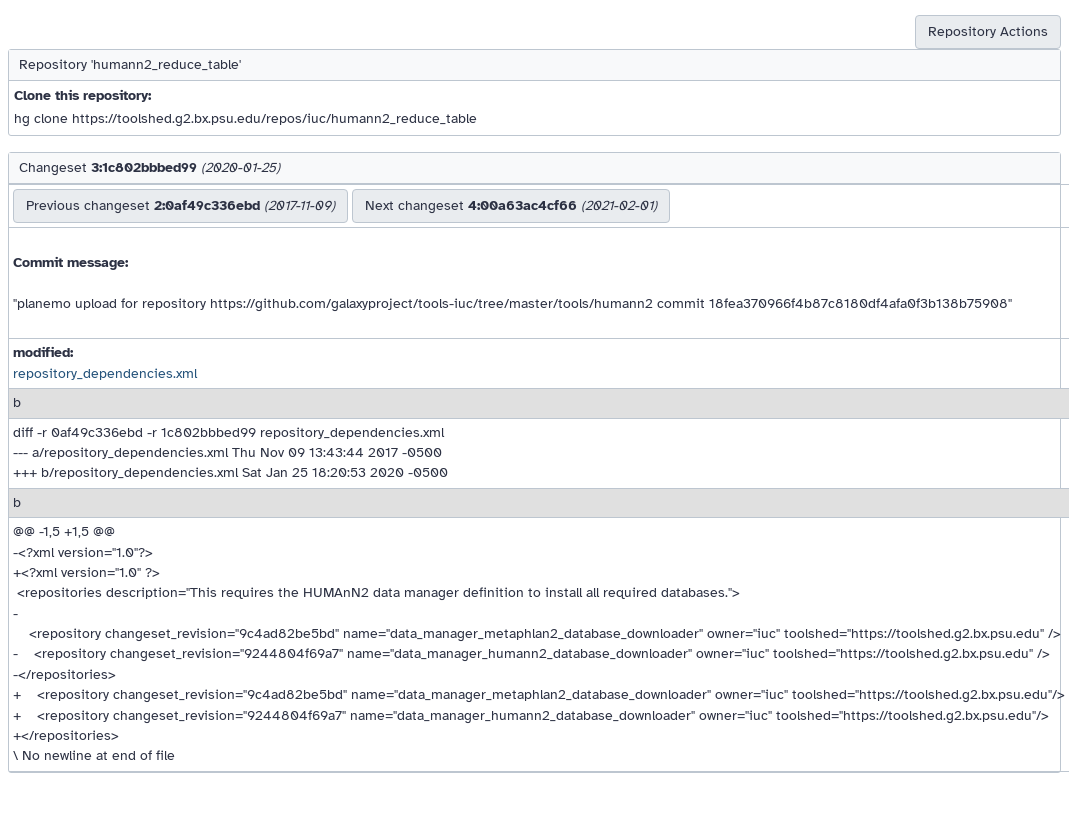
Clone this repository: (82, 95)
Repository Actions (988, 31)
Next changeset (511, 205)
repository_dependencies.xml (105, 373)
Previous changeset (180, 205)
